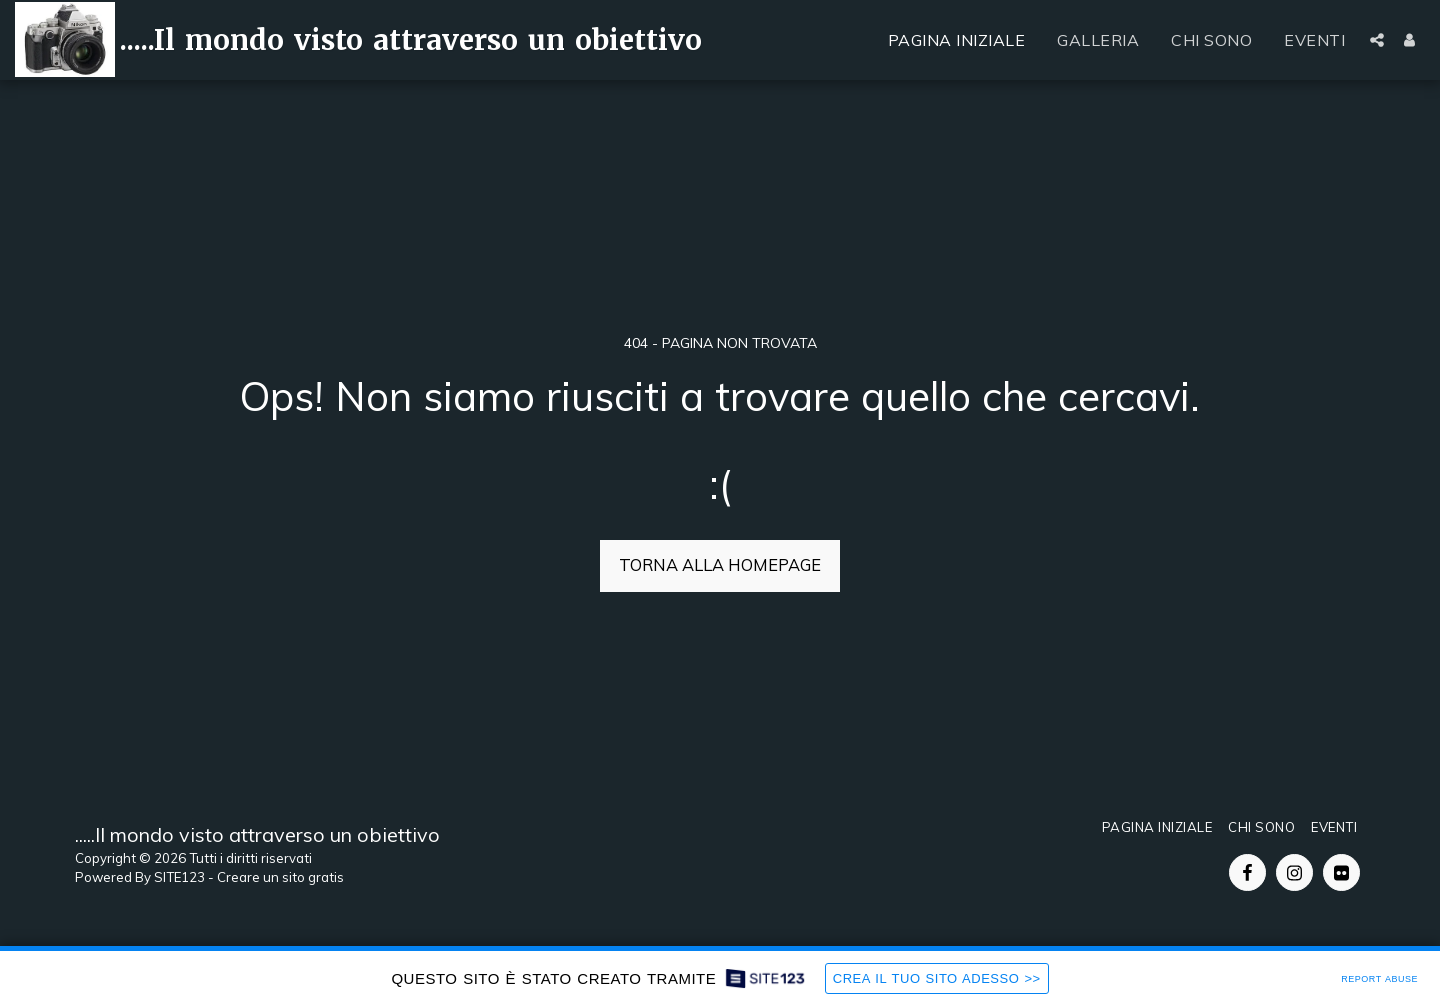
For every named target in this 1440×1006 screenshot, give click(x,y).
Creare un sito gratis (280, 877)
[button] (1377, 40)
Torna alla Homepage (720, 564)
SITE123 (179, 877)
